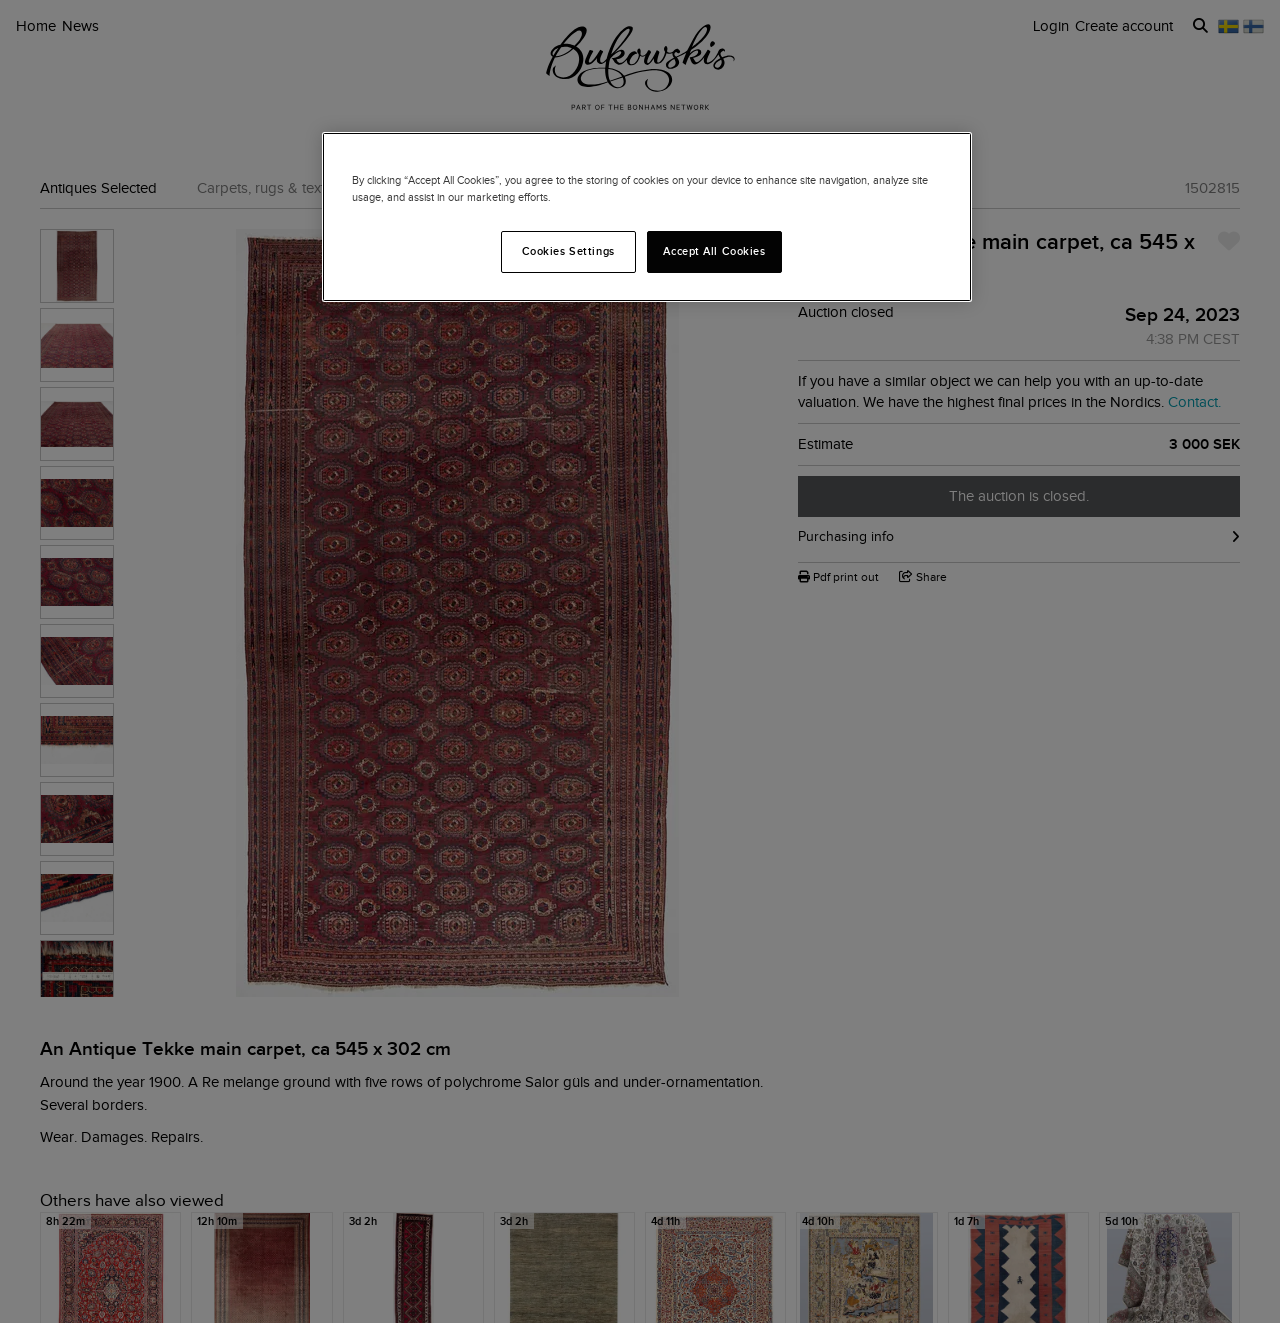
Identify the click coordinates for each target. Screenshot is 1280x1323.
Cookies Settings (568, 251)
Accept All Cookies (714, 251)
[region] (647, 217)
